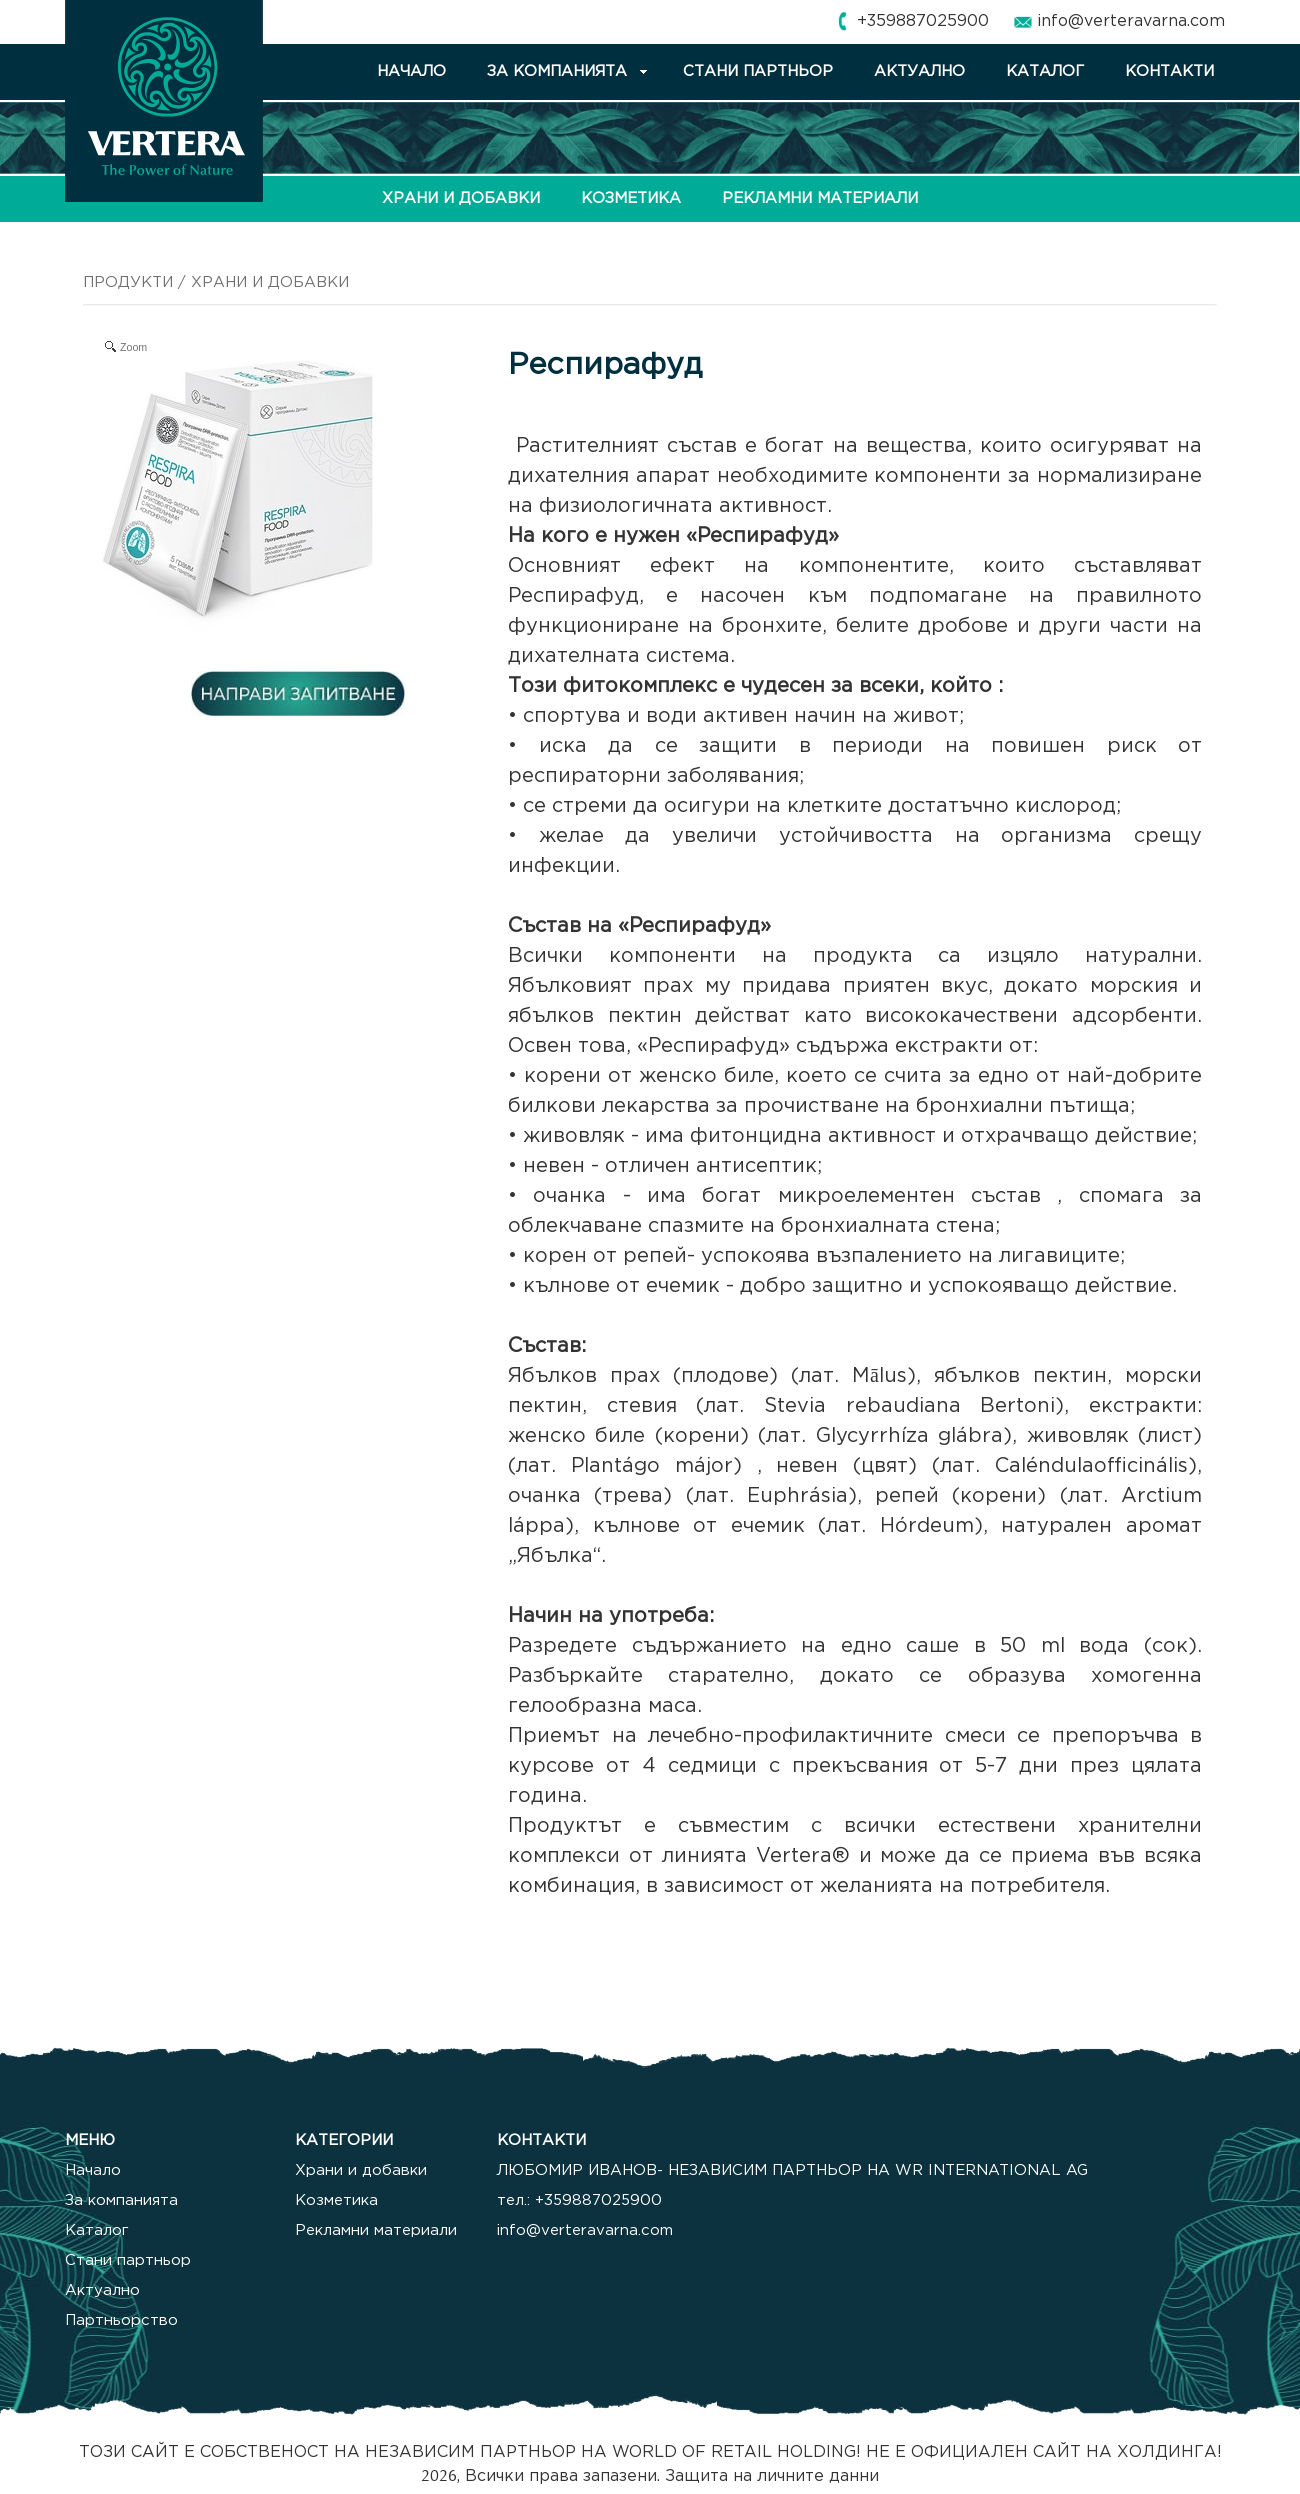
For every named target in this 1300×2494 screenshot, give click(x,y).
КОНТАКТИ (1169, 71)
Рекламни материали (376, 2230)
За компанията (121, 2200)
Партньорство (121, 2320)
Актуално (102, 2290)
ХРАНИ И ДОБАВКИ (461, 198)
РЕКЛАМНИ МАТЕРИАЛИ (820, 198)
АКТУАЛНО (919, 71)
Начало (93, 2170)
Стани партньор (128, 2260)
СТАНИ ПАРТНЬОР (758, 71)
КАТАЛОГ (1045, 71)
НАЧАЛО (411, 71)
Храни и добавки (361, 2170)
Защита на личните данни (772, 2476)
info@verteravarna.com (1131, 21)
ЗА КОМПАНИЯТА (557, 71)
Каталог (97, 2230)
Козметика (336, 2200)
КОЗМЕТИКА (631, 198)
